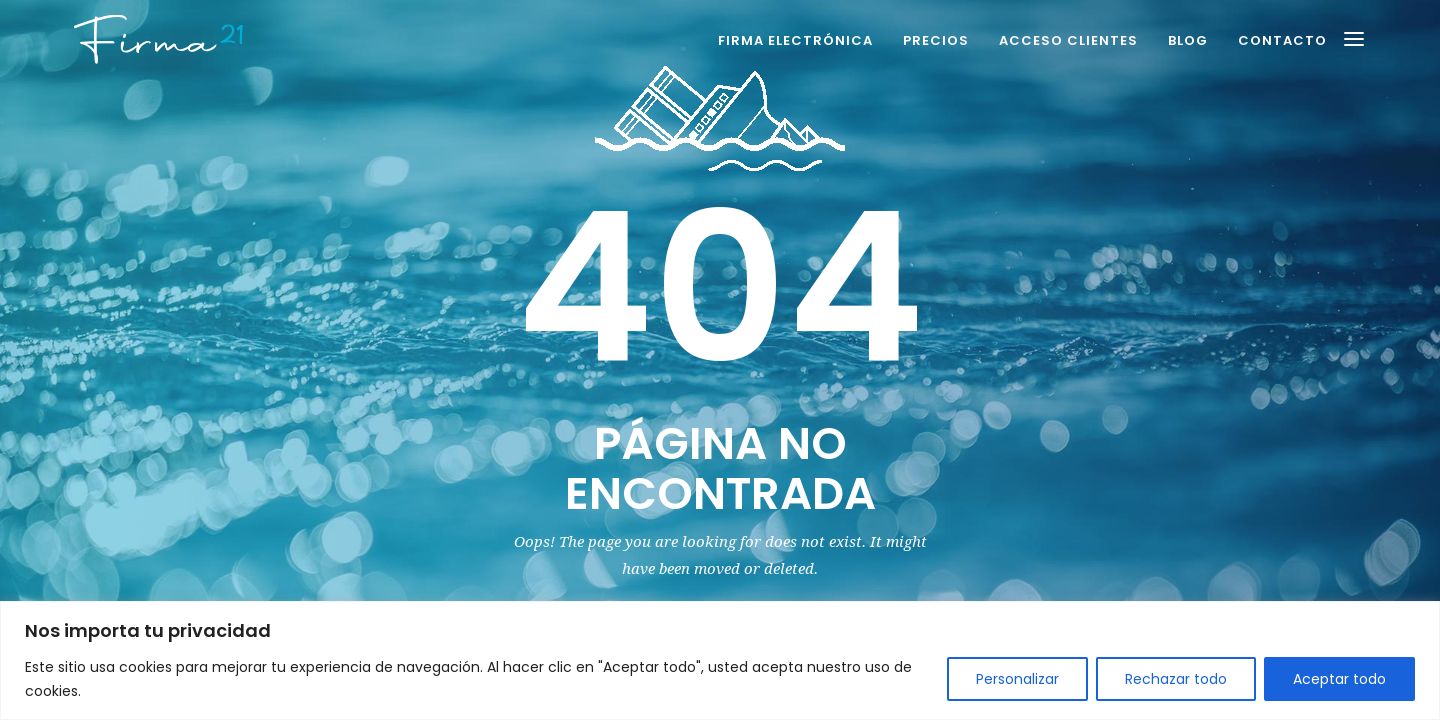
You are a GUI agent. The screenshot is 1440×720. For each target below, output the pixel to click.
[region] (720, 660)
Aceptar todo (1339, 679)
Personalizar (1017, 679)
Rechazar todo (1176, 679)
